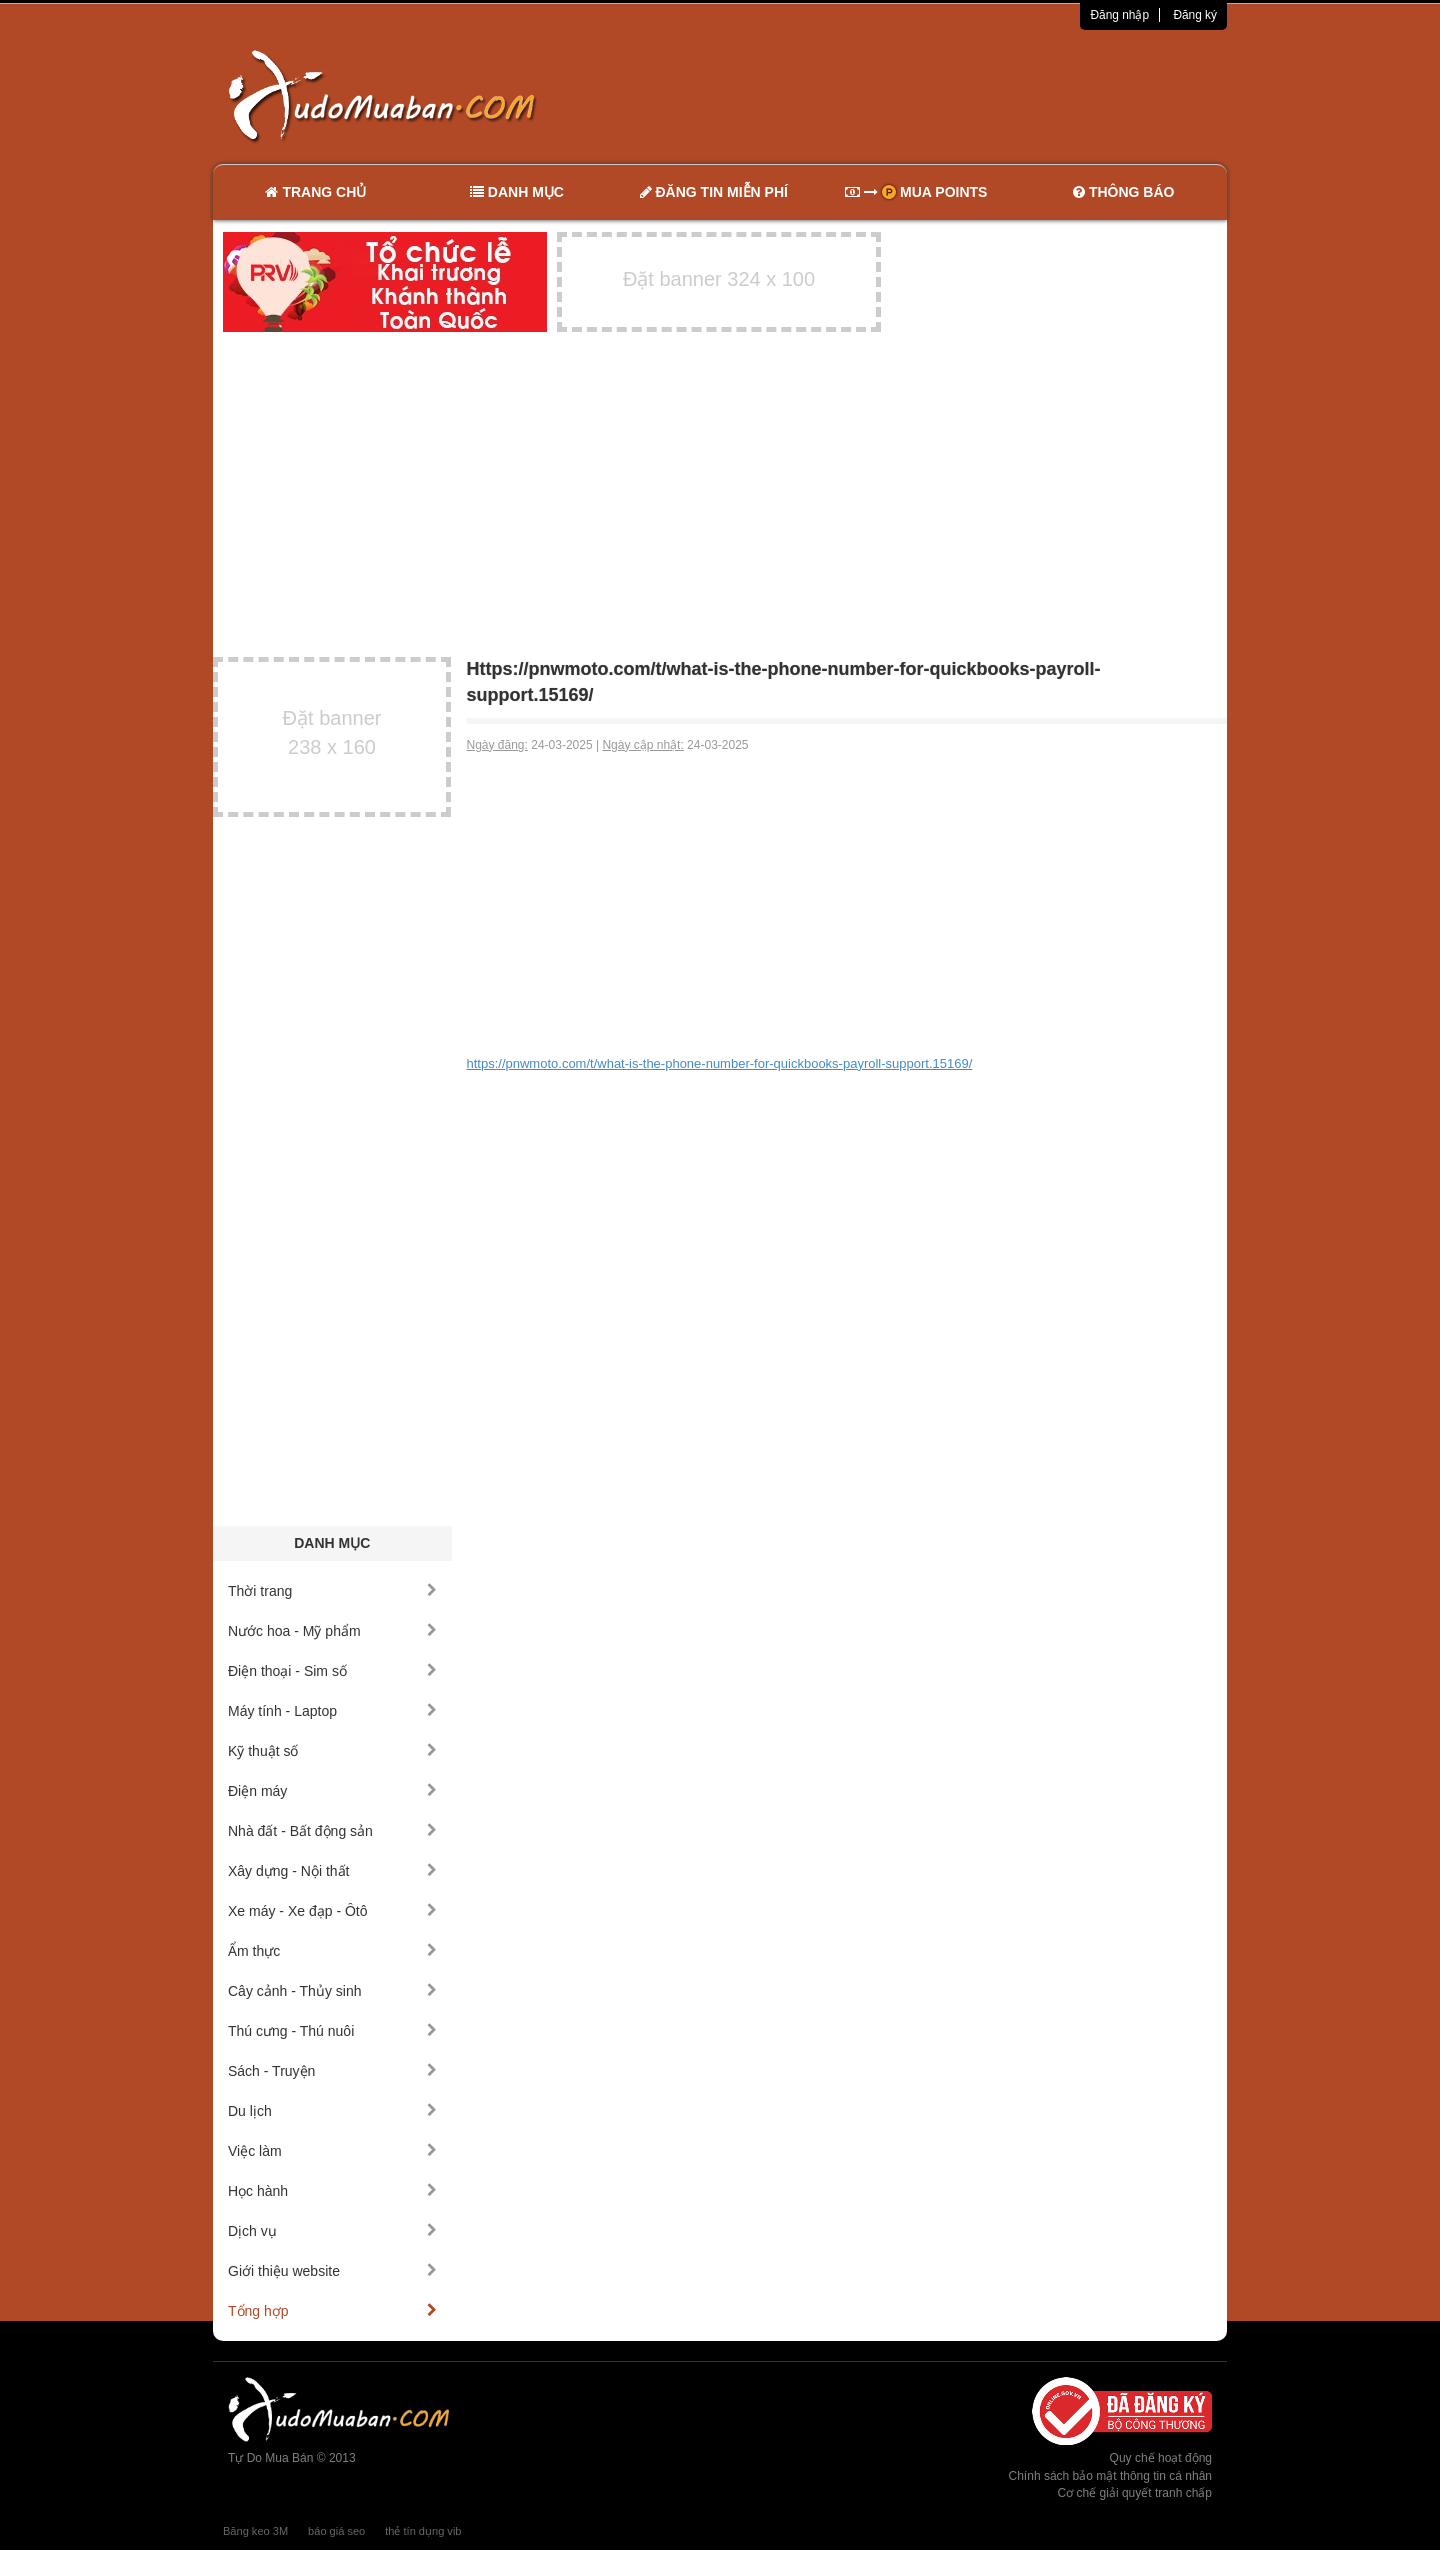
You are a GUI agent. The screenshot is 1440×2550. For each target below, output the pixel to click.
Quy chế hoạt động (1161, 2458)
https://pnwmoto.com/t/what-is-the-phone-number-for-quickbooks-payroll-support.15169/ (720, 1063)
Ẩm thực (332, 1951)
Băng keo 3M (255, 2531)
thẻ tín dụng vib (423, 2531)
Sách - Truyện (332, 2071)
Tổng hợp (332, 2311)
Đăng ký (1195, 15)
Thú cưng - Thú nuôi (332, 2031)
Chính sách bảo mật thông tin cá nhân (1110, 2476)
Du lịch (332, 2111)
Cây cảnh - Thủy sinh (332, 1991)
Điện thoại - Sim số (332, 1671)
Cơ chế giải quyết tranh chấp (1135, 2493)
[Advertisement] (931, 95)
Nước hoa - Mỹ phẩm (332, 1631)
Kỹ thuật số (332, 1751)
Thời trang (332, 1591)
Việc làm (332, 2151)
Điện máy (332, 1791)
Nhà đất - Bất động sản (332, 1831)
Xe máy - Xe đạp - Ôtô (332, 1911)
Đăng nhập (1119, 15)
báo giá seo (336, 2531)
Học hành (332, 2191)
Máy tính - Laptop (332, 1711)
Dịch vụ (332, 2231)
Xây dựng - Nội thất (332, 1871)
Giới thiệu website (332, 2271)
